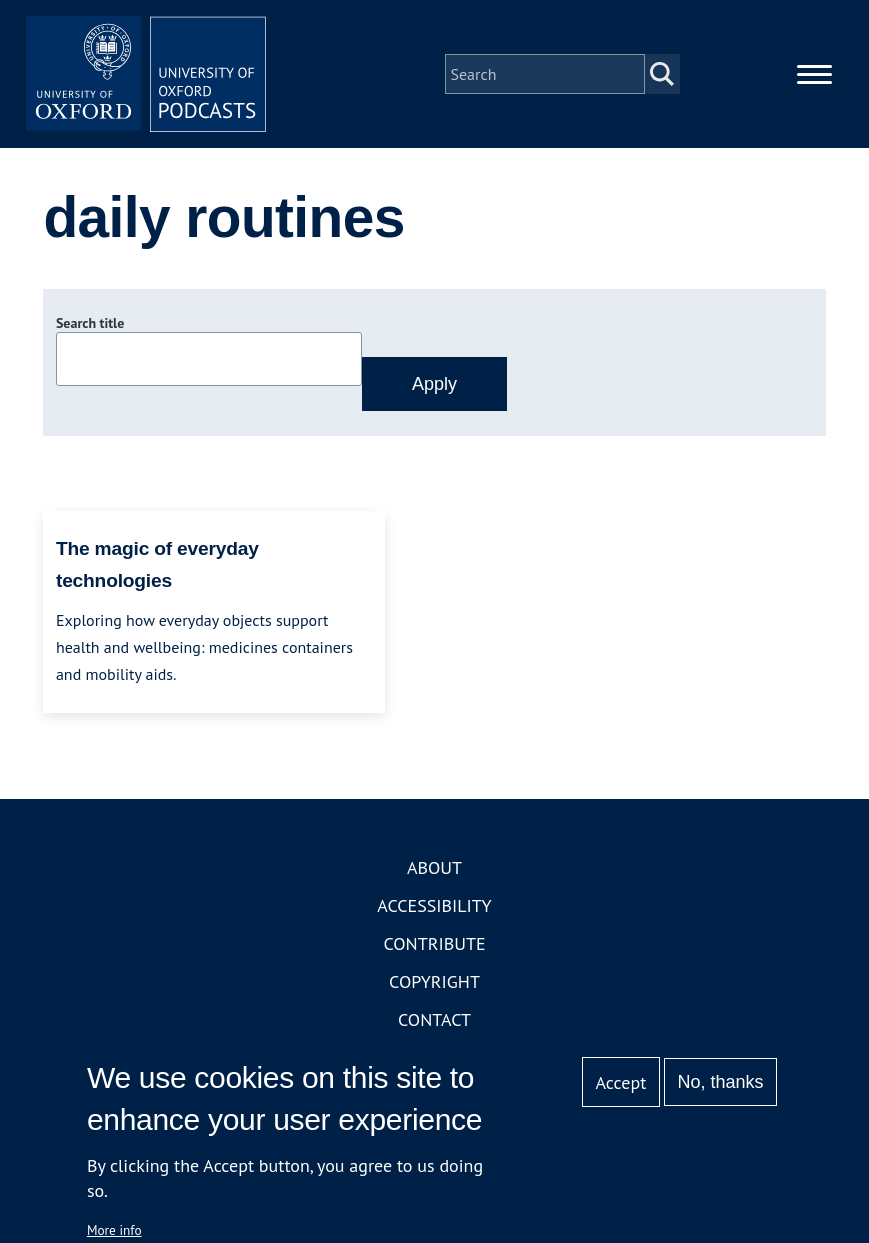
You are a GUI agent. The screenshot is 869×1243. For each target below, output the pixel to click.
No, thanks (721, 1082)
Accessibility (434, 905)
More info (114, 1230)
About (434, 867)
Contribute (434, 943)
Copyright (434, 981)
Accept (621, 1082)
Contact (434, 1019)
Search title (90, 323)
